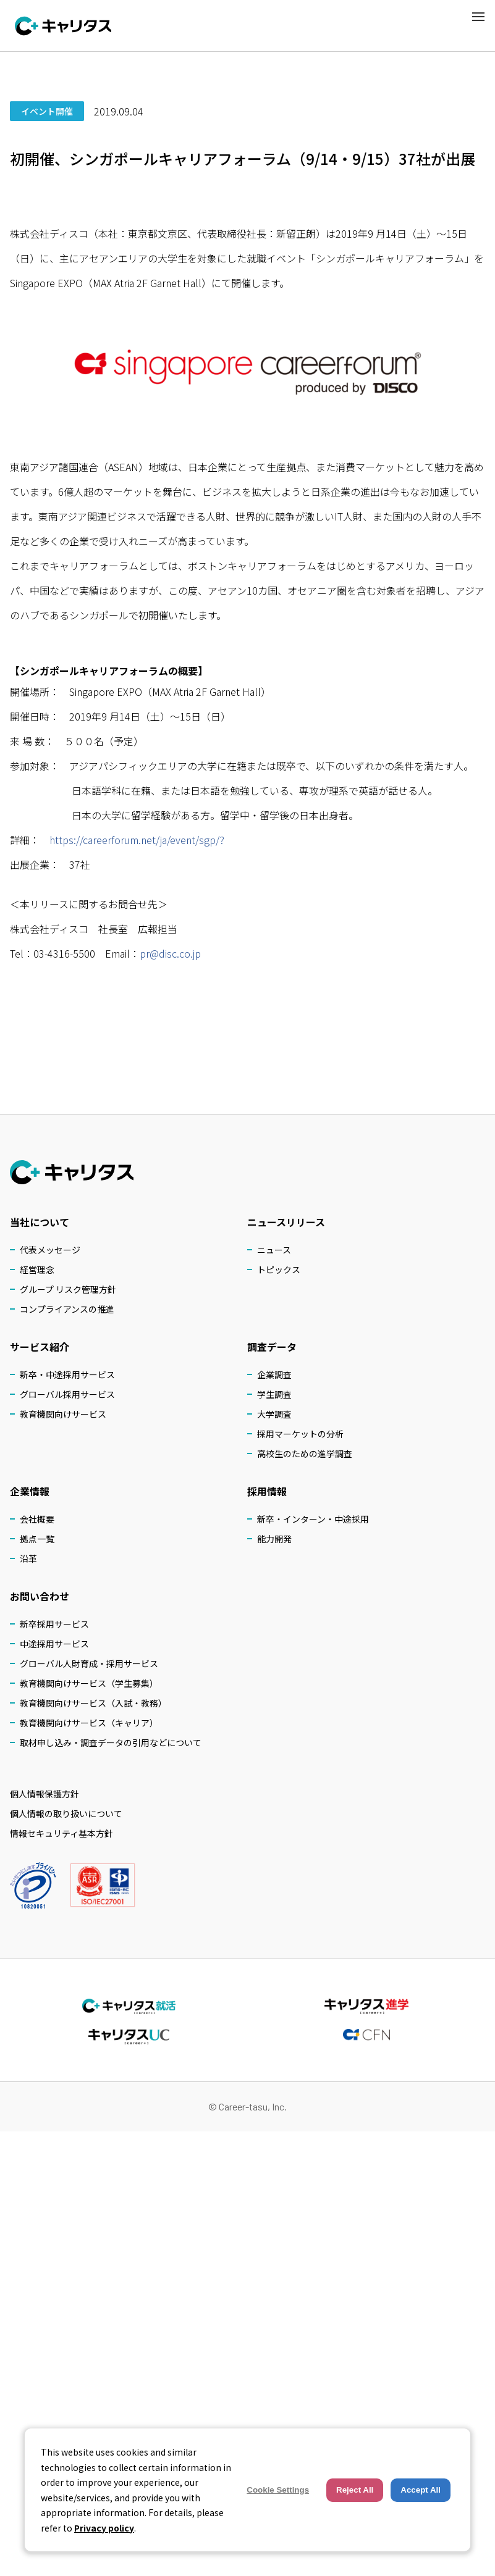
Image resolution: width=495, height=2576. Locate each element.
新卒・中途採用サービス (67, 1374)
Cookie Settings (278, 2489)
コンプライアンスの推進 (67, 1309)
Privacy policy (104, 2528)
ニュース (274, 1249)
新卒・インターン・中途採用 (313, 1519)
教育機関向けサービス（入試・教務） (93, 1703)
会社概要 (37, 1519)
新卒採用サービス (54, 1624)
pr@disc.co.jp (170, 953)
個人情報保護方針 (44, 1793)
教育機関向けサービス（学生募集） (89, 1683)
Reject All (354, 2489)
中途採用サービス (54, 1643)
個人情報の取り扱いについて (66, 1813)
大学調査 (274, 1414)
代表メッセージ (50, 1249)
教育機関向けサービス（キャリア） (89, 1722)
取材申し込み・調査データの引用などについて (110, 1742)
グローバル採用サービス (67, 1394)
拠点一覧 (37, 1538)
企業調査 (274, 1374)
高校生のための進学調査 (304, 1453)
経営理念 (37, 1269)
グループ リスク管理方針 (68, 1289)
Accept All (420, 2489)
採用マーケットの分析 (300, 1433)
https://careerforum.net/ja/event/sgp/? (136, 839)
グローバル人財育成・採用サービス (89, 1663)
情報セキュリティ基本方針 (61, 1833)
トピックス (278, 1269)
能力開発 (274, 1538)
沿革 (28, 1558)
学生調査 (274, 1394)
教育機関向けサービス (63, 1414)
